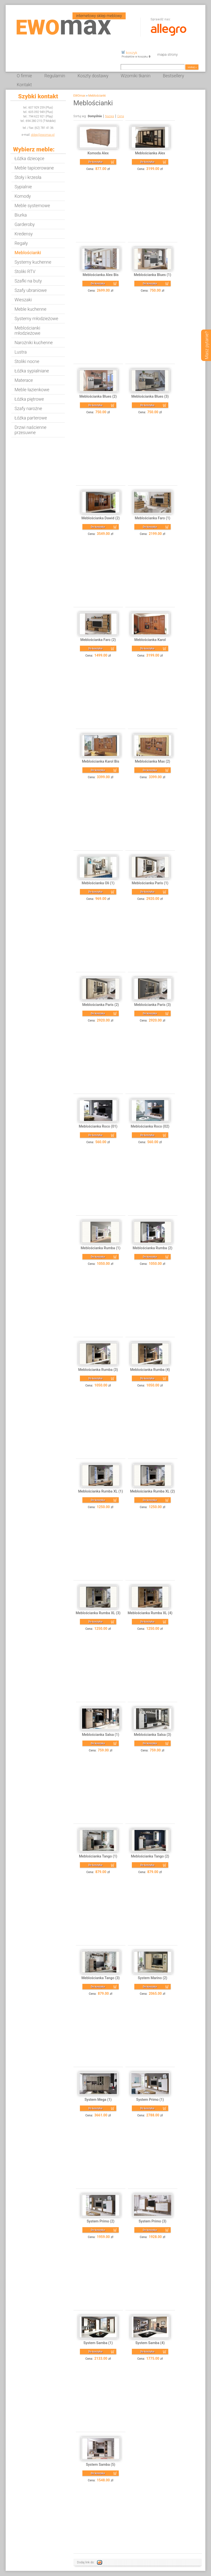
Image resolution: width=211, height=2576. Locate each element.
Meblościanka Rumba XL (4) (150, 1613)
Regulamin (54, 75)
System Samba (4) (149, 2343)
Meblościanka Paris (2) (100, 1005)
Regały (21, 243)
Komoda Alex (98, 153)
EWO (63, 27)
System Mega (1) (98, 2100)
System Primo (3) (152, 2221)
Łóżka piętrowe (29, 399)
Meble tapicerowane (34, 167)
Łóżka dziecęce (29, 158)
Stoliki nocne (27, 361)
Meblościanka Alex (150, 153)
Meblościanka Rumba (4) (150, 1370)
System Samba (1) (98, 2343)
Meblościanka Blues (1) (152, 275)
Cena (120, 116)
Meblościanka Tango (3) (100, 1978)
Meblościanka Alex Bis (100, 275)
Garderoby (25, 224)
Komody (23, 196)
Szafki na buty (28, 280)
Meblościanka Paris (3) (152, 1005)
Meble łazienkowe (32, 389)
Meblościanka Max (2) (152, 761)
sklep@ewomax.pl (43, 135)
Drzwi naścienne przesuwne (31, 430)
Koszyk (131, 53)
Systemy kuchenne (33, 262)
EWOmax (79, 95)
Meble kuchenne (31, 309)
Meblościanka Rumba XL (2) (152, 1491)
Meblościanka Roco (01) (98, 1126)
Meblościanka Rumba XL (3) (98, 1613)
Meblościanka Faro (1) (152, 518)
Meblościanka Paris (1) (150, 883)
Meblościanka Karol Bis (100, 761)
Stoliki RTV (25, 271)
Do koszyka (95, 162)
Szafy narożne (28, 408)
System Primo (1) (150, 2100)
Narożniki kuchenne (34, 342)
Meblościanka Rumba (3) (98, 1370)
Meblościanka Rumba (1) (100, 1248)
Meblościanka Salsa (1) (100, 1735)
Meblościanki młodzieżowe (27, 330)
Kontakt (24, 84)
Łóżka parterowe (31, 417)
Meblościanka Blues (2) (98, 396)
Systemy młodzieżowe (36, 318)
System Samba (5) (100, 2465)
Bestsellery (173, 75)
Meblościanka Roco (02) (150, 1126)
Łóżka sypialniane (32, 370)
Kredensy (24, 233)
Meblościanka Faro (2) (98, 640)
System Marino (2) (152, 1978)
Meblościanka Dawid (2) (100, 518)
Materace (24, 380)
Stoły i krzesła (28, 177)
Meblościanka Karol (150, 640)
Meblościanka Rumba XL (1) (100, 1491)
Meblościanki (28, 252)
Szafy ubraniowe (31, 290)
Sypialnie (23, 186)
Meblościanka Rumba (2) (152, 1248)
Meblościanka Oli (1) (98, 883)
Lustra (21, 352)
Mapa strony (167, 54)
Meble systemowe (32, 205)
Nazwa (109, 116)
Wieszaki (23, 299)
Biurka (21, 215)
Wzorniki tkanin (135, 75)
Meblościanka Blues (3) (150, 396)
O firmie (24, 75)
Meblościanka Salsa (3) (152, 1735)
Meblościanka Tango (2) (150, 1856)
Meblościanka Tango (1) (98, 1856)
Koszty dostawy (92, 75)
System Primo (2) (100, 2221)
